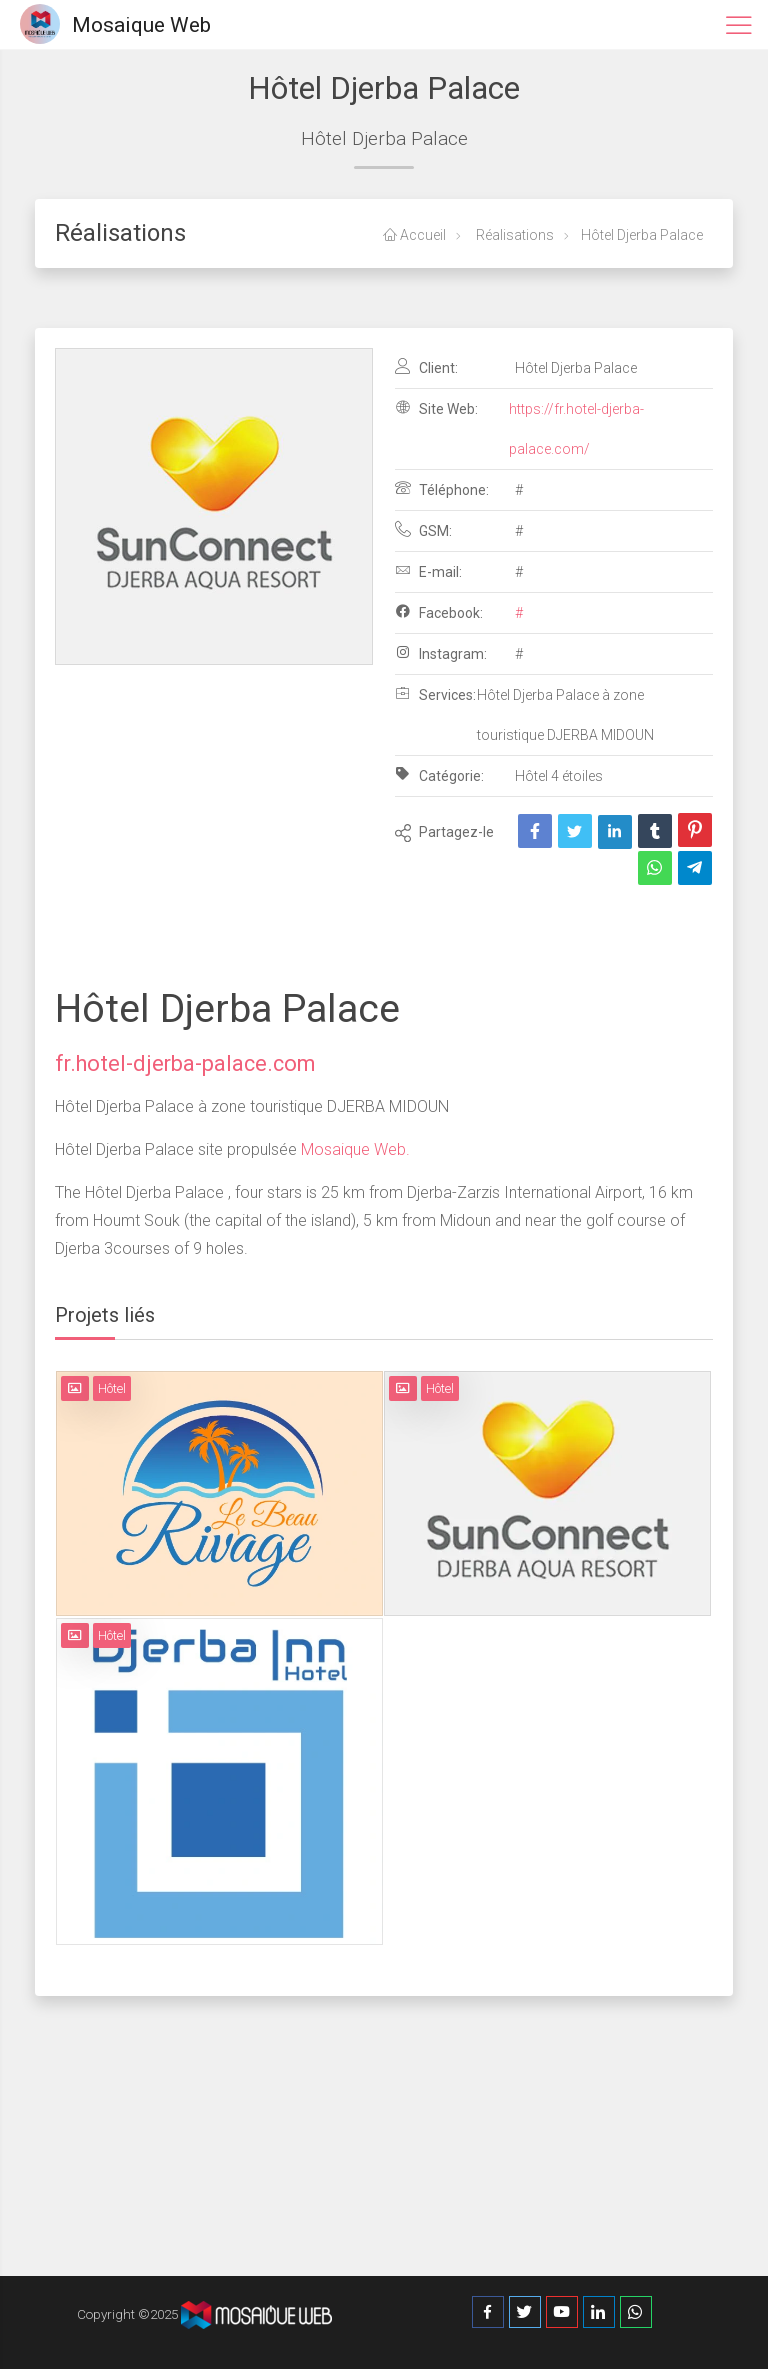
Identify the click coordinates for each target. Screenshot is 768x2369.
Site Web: (436, 408)
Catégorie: (439, 775)
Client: (426, 367)
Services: (435, 694)
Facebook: (439, 612)
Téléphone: (442, 489)
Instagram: (441, 653)
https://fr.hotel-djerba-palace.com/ (576, 429)
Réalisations (513, 235)
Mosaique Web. (353, 1149)
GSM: (423, 530)
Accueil (414, 235)
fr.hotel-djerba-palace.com (185, 1063)
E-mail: (428, 571)
